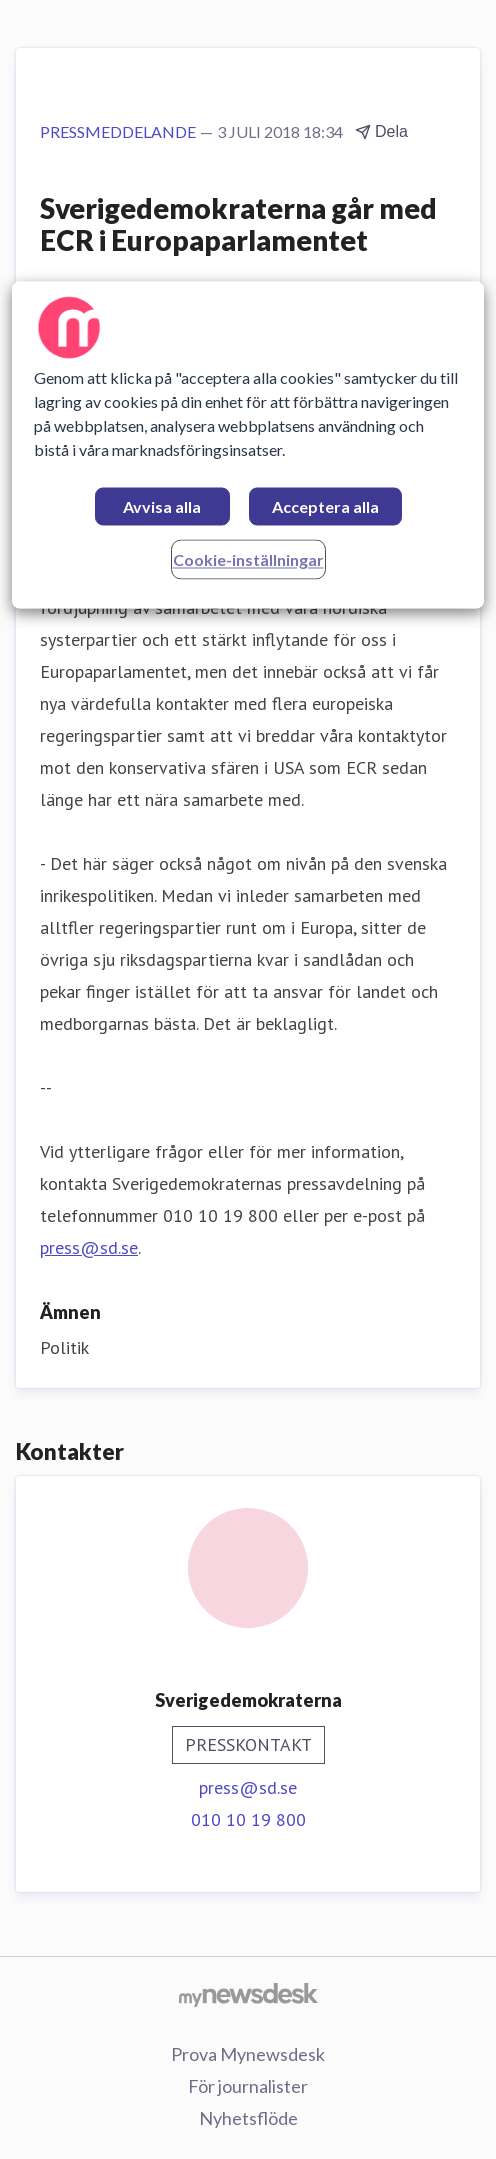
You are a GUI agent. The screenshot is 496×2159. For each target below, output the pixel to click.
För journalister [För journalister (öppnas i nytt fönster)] (248, 2086)
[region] (247, 444)
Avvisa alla (162, 506)
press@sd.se (89, 1247)
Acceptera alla (325, 506)
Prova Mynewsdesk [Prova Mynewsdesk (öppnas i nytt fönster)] (248, 2054)
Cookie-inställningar (248, 559)
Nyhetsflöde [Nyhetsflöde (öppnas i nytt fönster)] (248, 2118)
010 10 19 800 (248, 1819)
